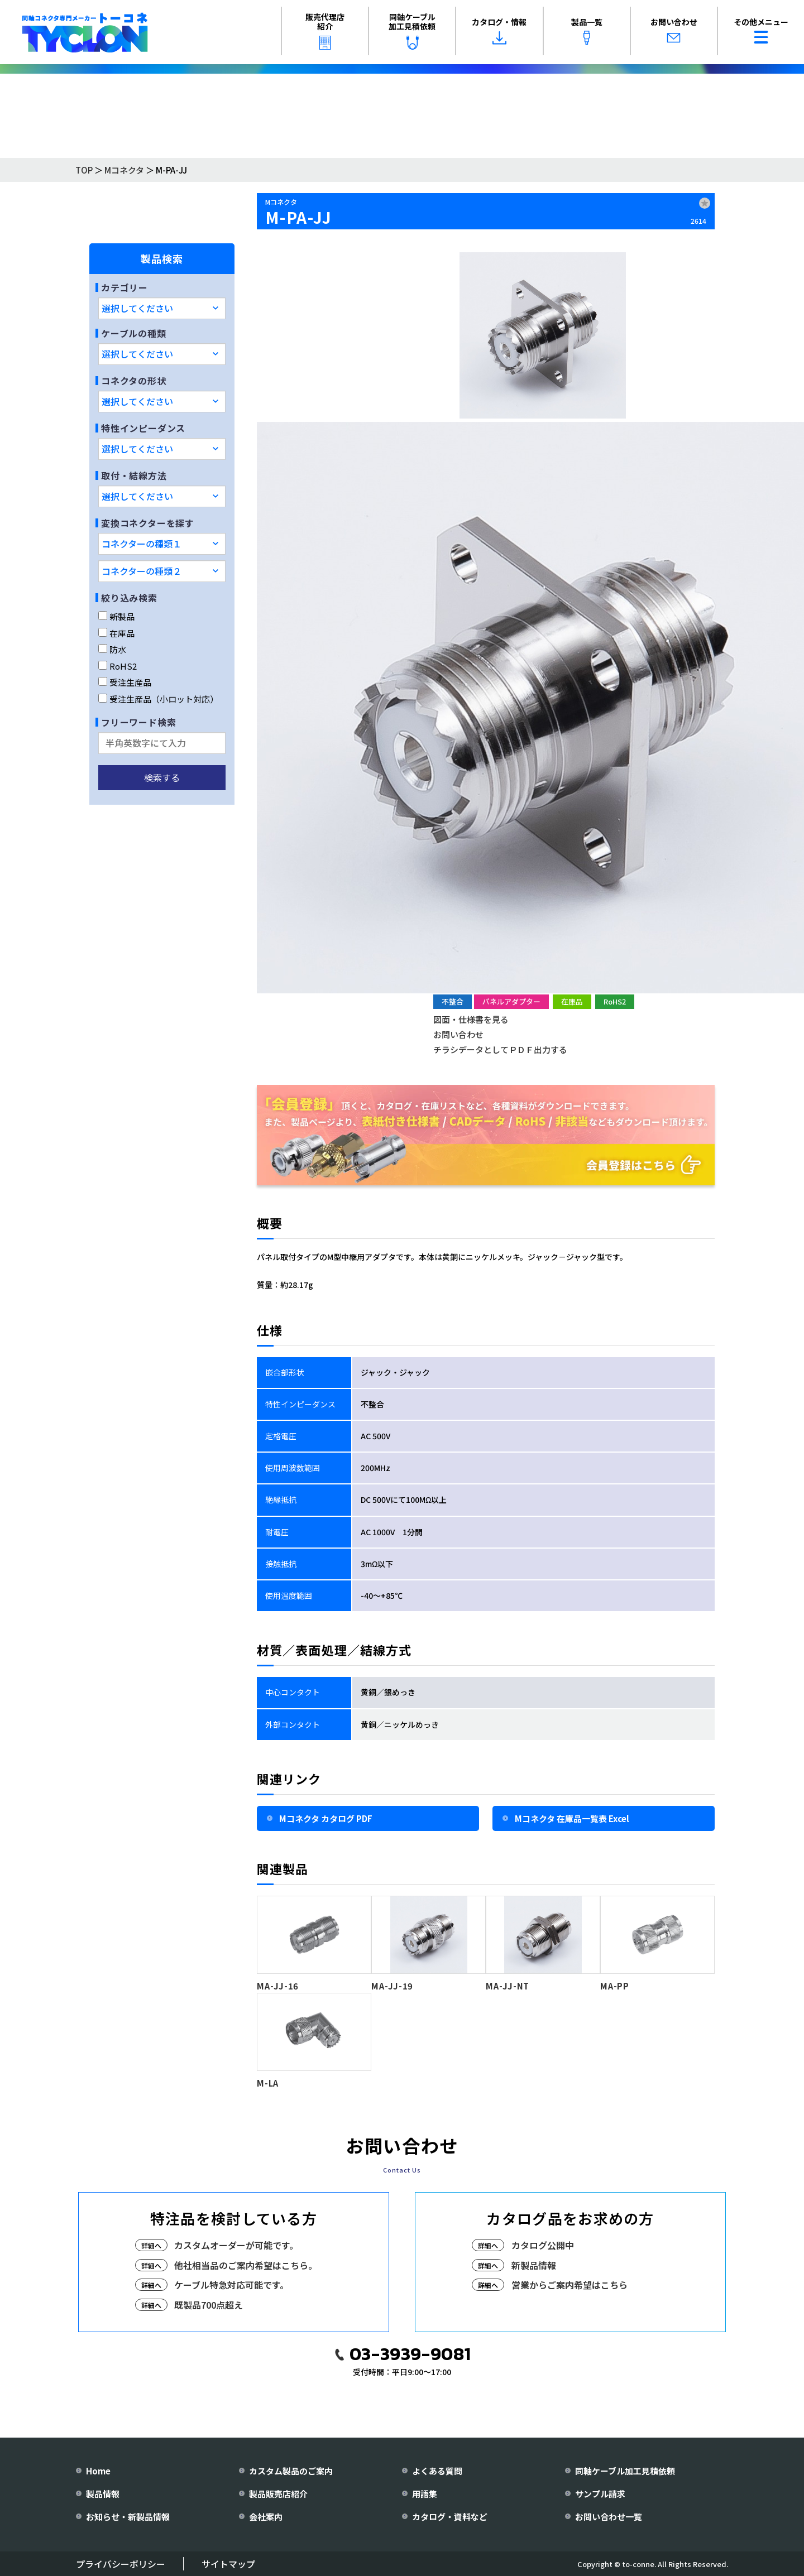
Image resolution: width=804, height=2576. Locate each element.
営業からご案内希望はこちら (569, 2284)
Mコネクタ (124, 170)
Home (98, 2471)
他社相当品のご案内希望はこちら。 (245, 2265)
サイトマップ (228, 2563)
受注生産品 (124, 682)
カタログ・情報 (499, 30)
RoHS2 (117, 666)
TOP (84, 170)
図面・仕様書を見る (471, 1019)
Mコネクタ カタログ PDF (325, 1818)
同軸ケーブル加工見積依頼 (412, 30)
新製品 (116, 616)
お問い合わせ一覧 (608, 2516)
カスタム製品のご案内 (291, 2471)
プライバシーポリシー (120, 2563)
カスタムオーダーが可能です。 (236, 2245)
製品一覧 (586, 30)
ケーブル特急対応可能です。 (231, 2284)
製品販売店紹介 (278, 2494)
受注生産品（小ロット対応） (158, 699)
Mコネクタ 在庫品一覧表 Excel (572, 1818)
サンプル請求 (600, 2494)
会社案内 (266, 2516)
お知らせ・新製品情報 (128, 2516)
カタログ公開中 (542, 2245)
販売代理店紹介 (324, 30)
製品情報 (102, 2494)
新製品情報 (533, 2265)
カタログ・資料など (449, 2516)
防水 (112, 649)
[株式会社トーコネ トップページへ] (85, 32)
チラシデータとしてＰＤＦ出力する (500, 1049)
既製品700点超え (208, 2304)
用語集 (424, 2494)
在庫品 (116, 633)
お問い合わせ (673, 30)
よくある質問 (437, 2471)
